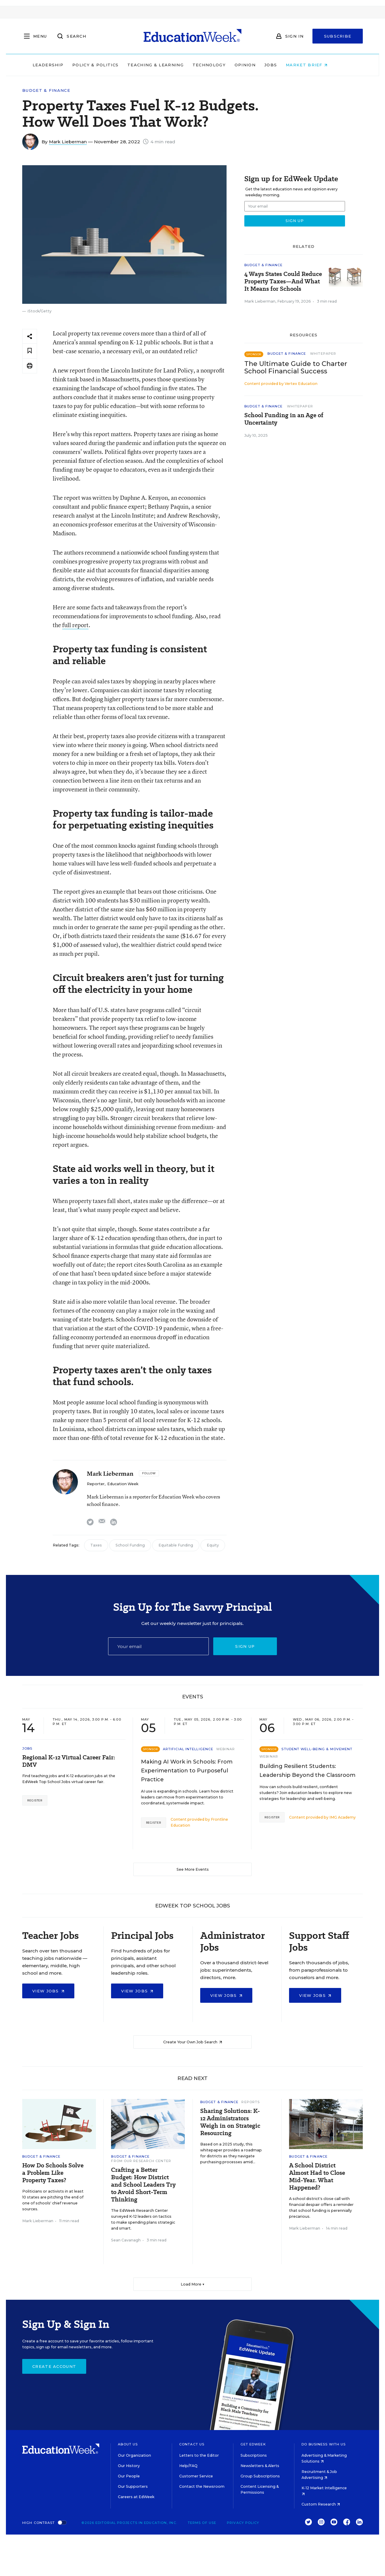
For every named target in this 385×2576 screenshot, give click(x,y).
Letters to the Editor (199, 2455)
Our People (129, 2476)
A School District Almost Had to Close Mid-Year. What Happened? (317, 2176)
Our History (129, 2465)
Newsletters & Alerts (259, 2465)
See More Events (193, 1869)
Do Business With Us (323, 2444)
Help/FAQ (188, 2465)
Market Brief (319, 64)
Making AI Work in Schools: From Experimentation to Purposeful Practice (186, 1770)
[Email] (158, 1646)
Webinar (225, 1749)
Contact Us (191, 2444)
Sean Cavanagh (126, 2240)
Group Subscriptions (260, 2476)
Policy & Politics (108, 64)
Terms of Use (202, 2523)
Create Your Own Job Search (192, 2042)
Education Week (122, 1484)
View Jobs (48, 1991)
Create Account (54, 2366)
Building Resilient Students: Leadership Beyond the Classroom (307, 1770)
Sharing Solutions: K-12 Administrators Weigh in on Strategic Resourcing (230, 2122)
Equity (213, 1545)
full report (75, 625)
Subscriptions (253, 2455)
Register (34, 1800)
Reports (250, 2102)
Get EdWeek (253, 2444)
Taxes (96, 1545)
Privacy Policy (243, 2523)
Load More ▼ (193, 2284)
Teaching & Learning (168, 64)
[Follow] (149, 1473)
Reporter (96, 1484)
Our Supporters (133, 2486)
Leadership (60, 64)
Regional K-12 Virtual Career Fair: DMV (68, 1761)
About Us (128, 2444)
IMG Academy (342, 1817)
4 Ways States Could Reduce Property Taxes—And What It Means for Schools (283, 281)
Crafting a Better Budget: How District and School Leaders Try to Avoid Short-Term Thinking (143, 2184)
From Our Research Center (141, 2161)
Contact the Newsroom (201, 2486)
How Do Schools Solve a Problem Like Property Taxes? (53, 2173)
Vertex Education (301, 383)
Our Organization (134, 2455)
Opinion (257, 64)
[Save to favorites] (30, 351)
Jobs (283, 64)
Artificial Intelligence (188, 1749)
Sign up (245, 1646)
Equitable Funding (175, 1545)
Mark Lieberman (68, 141)
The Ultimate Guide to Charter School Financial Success (295, 367)
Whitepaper (323, 353)
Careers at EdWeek (136, 2497)
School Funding (130, 1545)
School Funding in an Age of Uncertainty (283, 419)
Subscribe (338, 36)
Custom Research (320, 2504)
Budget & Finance (46, 90)
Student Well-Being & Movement (316, 1749)
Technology (221, 64)
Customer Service (196, 2476)
